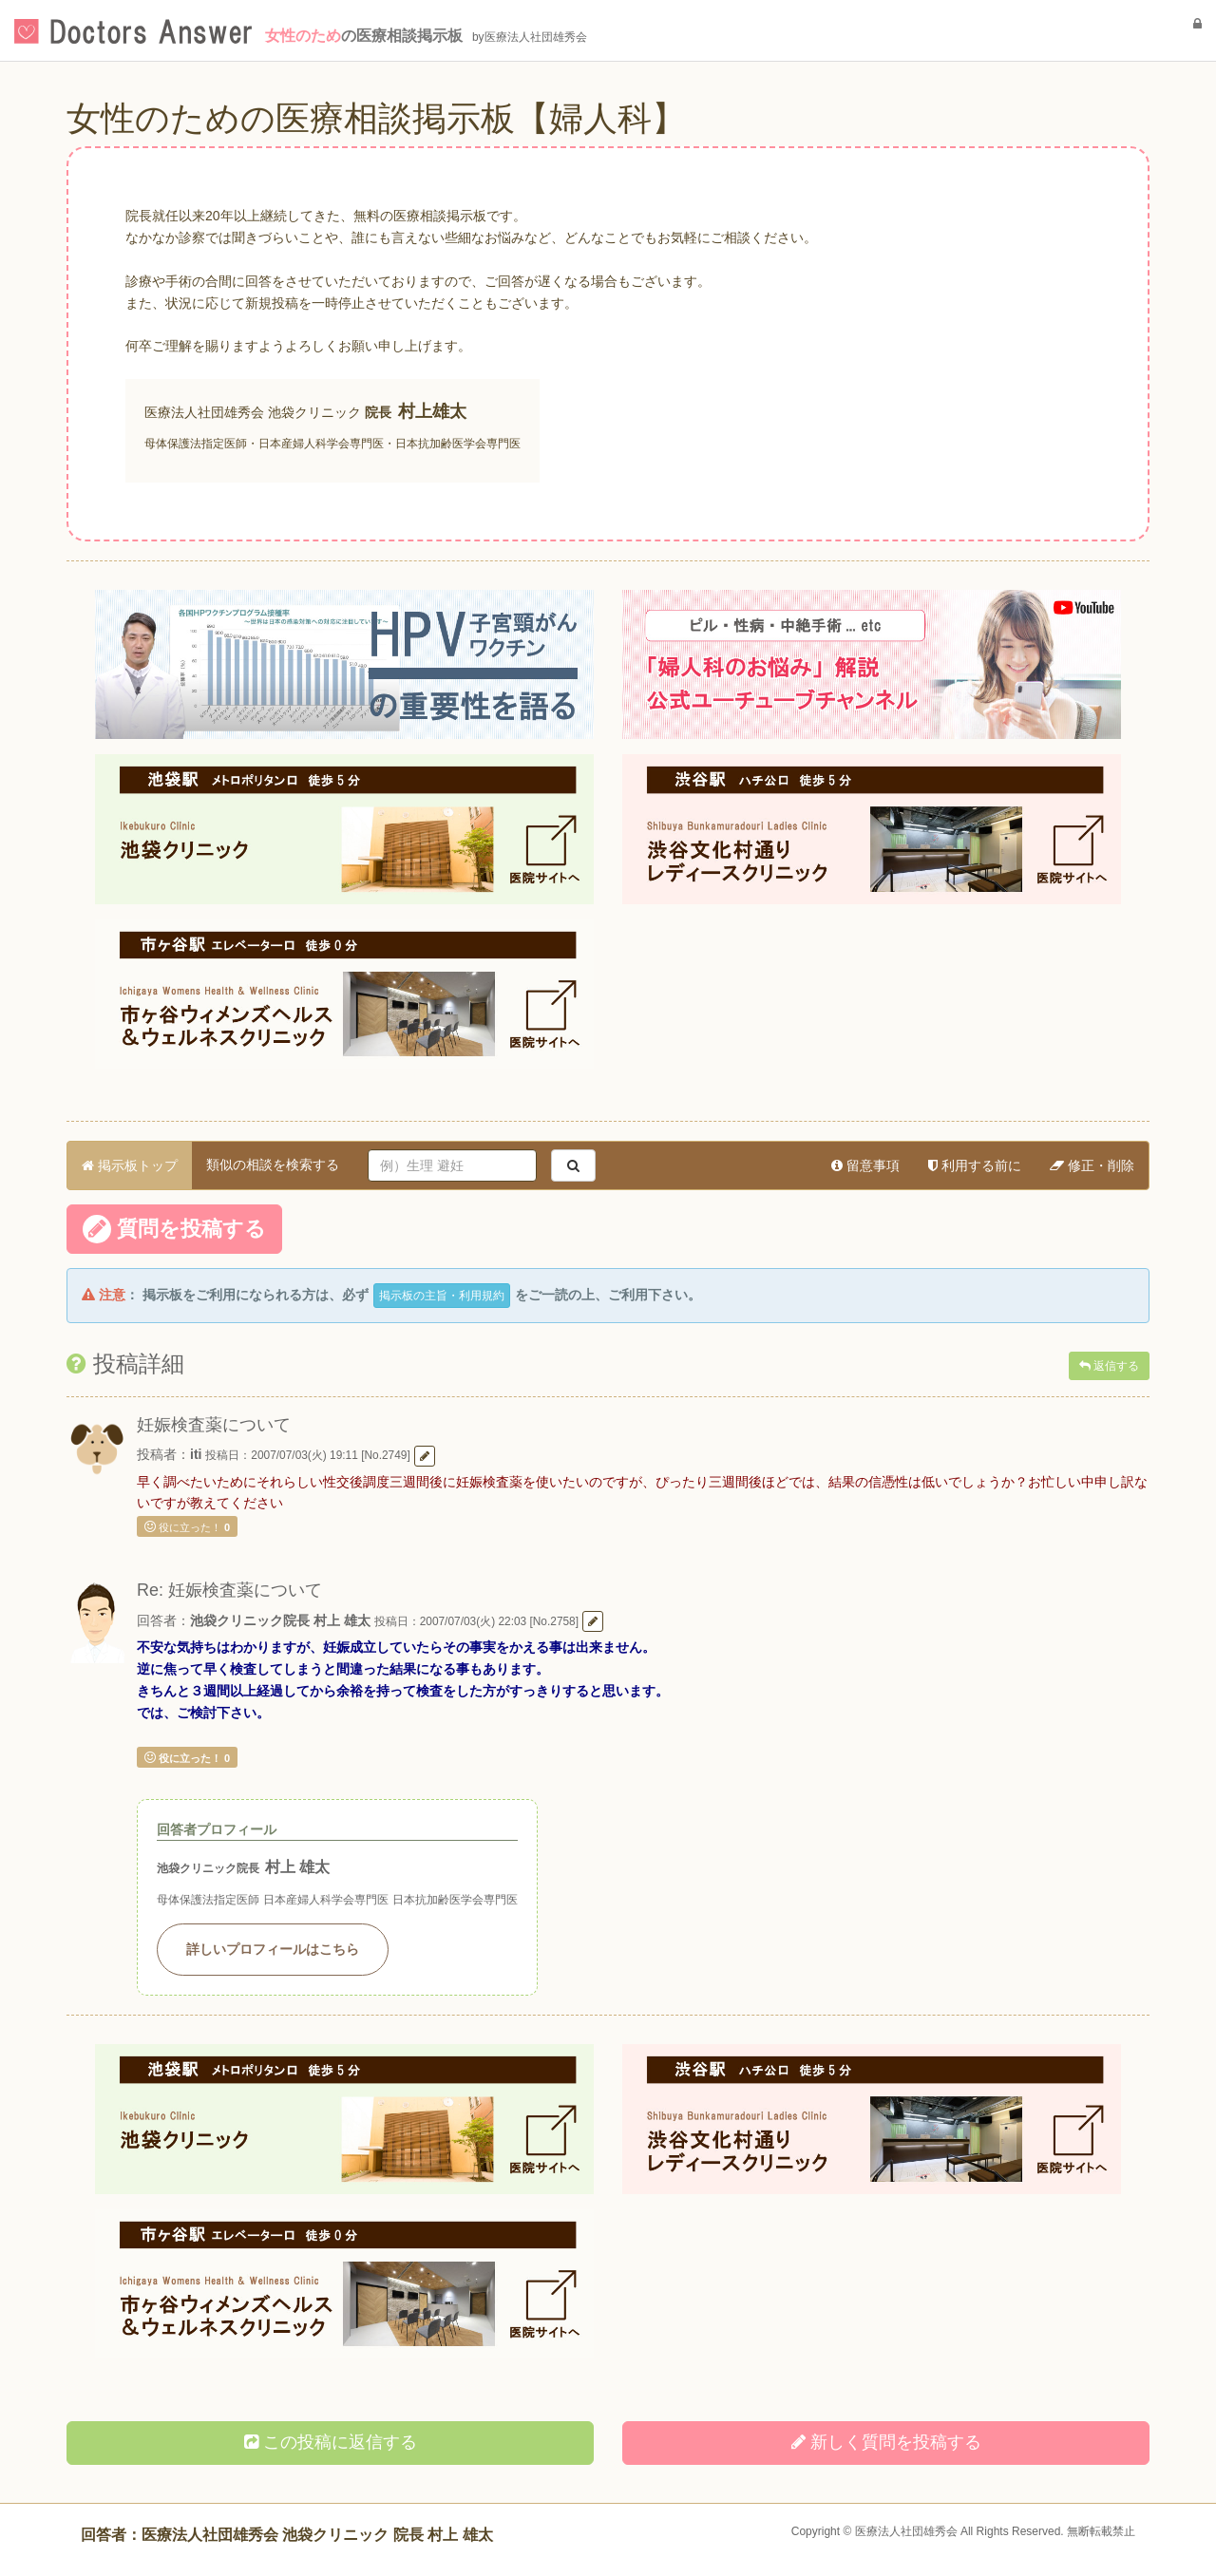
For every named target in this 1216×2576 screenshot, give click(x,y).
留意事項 (865, 1165)
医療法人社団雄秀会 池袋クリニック (252, 412)
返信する (1109, 1366)
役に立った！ (187, 1526)
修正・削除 (1092, 1165)
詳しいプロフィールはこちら (272, 1949)
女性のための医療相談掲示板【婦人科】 (376, 118)
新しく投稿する (886, 2442)
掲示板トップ (130, 1165)
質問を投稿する (174, 1229)
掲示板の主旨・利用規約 (441, 1295)
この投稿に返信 (330, 2442)
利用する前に (974, 1165)
